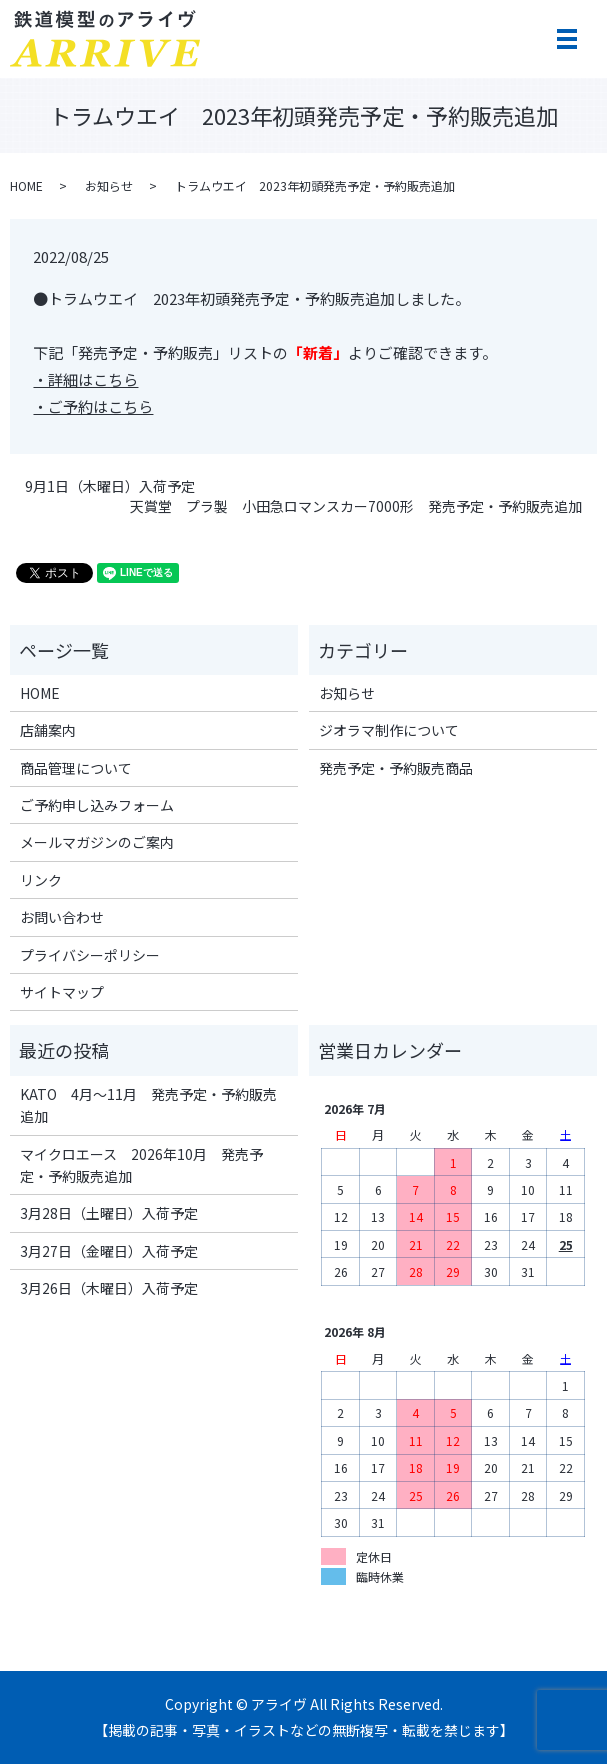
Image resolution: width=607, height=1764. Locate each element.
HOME (26, 185)
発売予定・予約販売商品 (396, 768)
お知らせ (109, 185)
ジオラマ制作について (389, 730)
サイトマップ (62, 992)
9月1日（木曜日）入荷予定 (110, 486)
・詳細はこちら (85, 379)
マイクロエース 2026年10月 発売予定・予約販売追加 (141, 1165)
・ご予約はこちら (93, 406)
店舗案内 (48, 730)
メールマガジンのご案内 (97, 842)
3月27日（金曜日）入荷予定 (109, 1251)
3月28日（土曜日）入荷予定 (109, 1213)
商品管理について (76, 768)
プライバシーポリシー (90, 955)
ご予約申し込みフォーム (97, 805)
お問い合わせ (62, 917)
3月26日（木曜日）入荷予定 (109, 1288)
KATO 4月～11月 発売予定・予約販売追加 (148, 1105)
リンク (41, 880)
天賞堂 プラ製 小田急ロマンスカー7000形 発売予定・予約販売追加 (356, 506)
